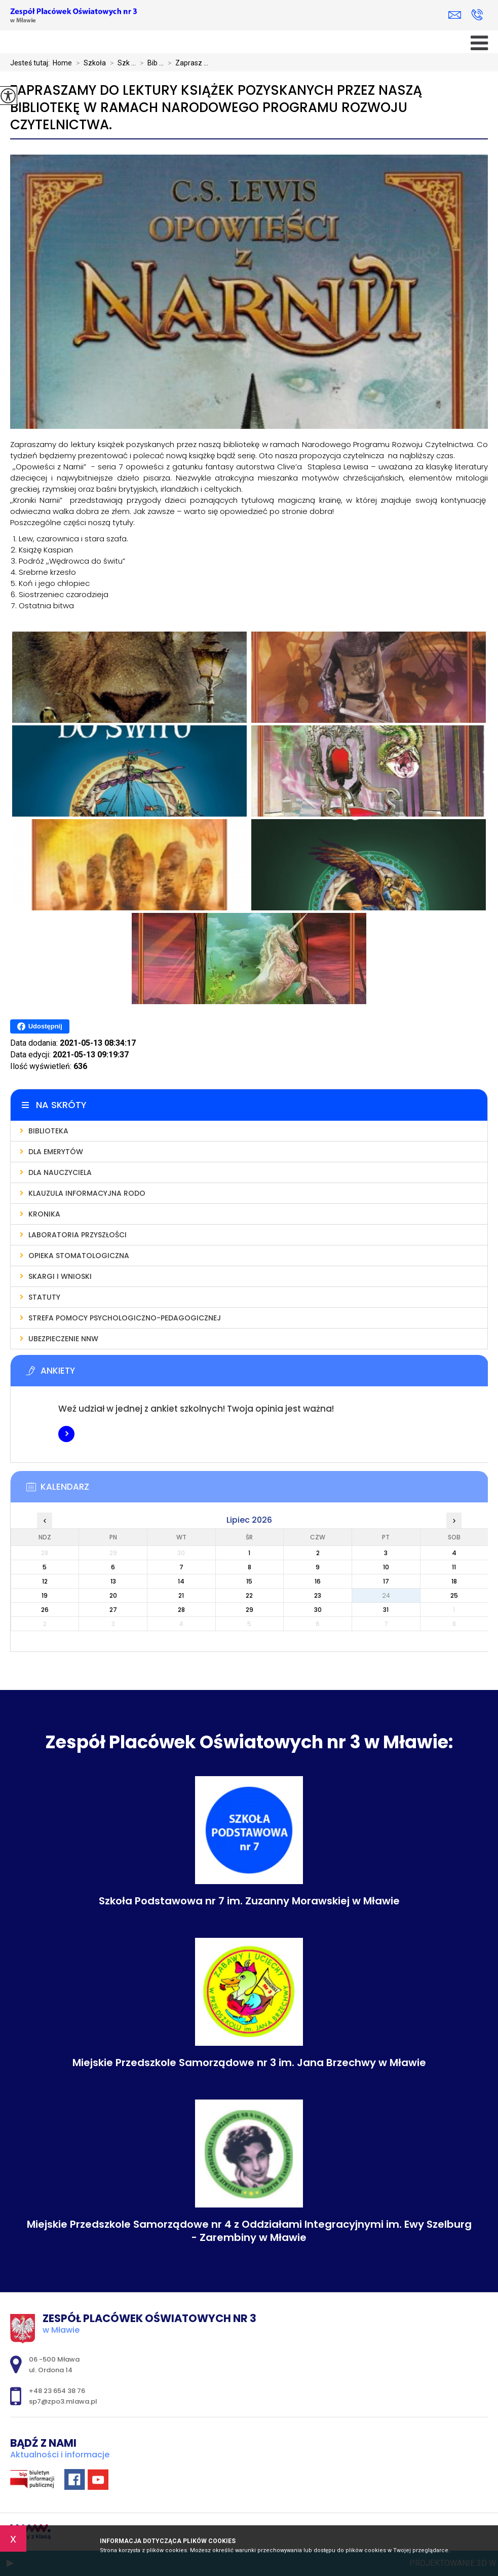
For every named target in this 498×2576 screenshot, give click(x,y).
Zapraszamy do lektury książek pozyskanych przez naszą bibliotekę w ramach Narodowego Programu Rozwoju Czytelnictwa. (216, 108)
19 (45, 1595)
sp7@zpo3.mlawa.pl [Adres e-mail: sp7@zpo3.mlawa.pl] (63, 2401)
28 (181, 1609)
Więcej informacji (66, 1434)
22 (249, 1595)
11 (454, 1567)
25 (454, 1595)
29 (249, 1609)
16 (318, 1581)
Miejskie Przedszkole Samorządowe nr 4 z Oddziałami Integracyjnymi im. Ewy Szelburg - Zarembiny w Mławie (249, 2231)
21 (181, 1595)
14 (181, 1581)
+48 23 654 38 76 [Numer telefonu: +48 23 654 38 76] (57, 2391)
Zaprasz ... (186, 62)
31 (386, 1609)
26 (45, 1609)
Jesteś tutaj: (31, 62)
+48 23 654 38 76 (477, 14)
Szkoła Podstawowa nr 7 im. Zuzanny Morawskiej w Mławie (249, 1900)
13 (113, 1581)
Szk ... (121, 62)
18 (454, 1581)
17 (386, 1581)
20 (113, 1595)
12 (45, 1581)
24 (386, 1595)
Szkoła (89, 62)
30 (318, 1609)
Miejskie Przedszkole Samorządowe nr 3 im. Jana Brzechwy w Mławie (249, 2062)
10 (386, 1567)
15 (249, 1581)
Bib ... (150, 62)
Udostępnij (39, 1026)
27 (113, 1609)
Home (62, 62)
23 (317, 1595)
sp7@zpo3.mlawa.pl (454, 15)
